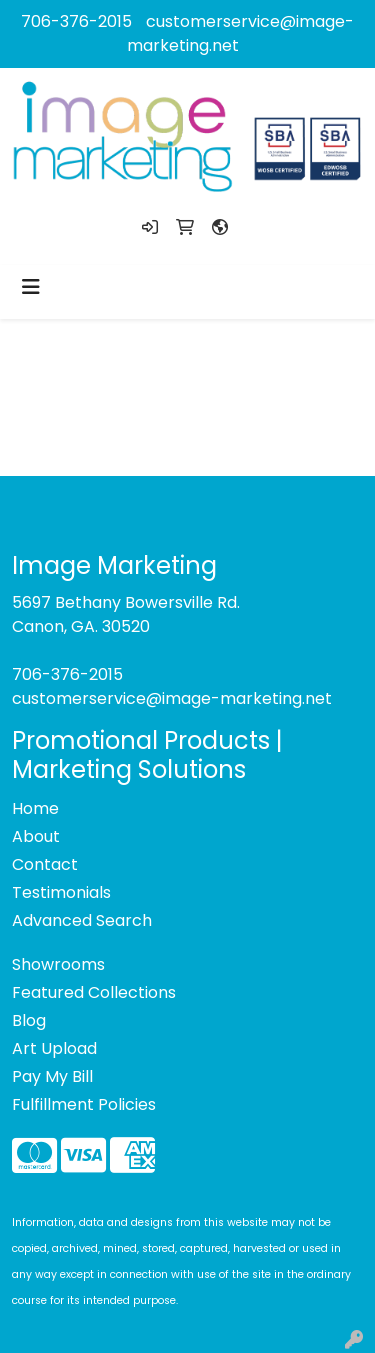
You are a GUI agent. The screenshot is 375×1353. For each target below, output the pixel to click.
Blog (29, 1020)
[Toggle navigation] (31, 287)
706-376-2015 (76, 21)
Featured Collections (94, 992)
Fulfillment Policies (84, 1104)
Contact (45, 864)
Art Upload (54, 1048)
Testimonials (61, 892)
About (36, 836)
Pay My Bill (52, 1076)
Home (35, 808)
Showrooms (58, 964)
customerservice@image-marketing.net (172, 698)
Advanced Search (82, 920)
